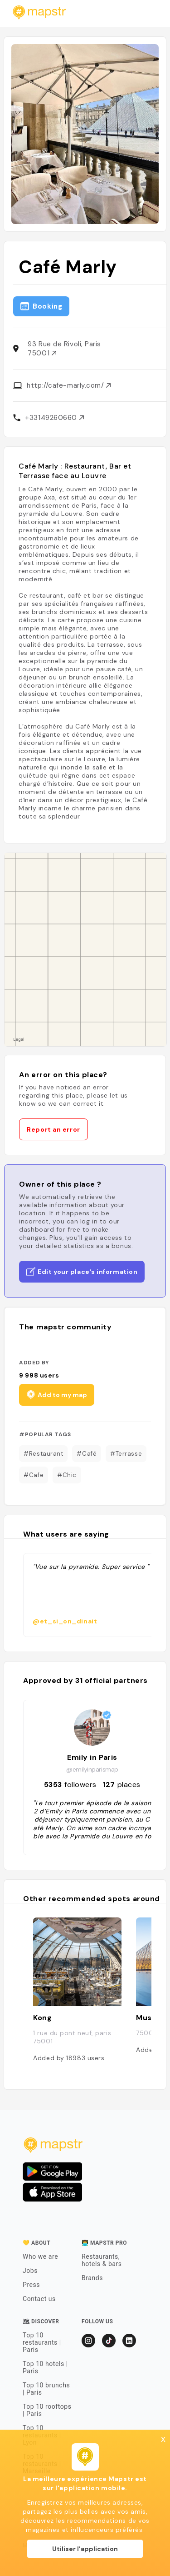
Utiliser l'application (85, 2549)
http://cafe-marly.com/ (69, 385)
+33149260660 (54, 417)
